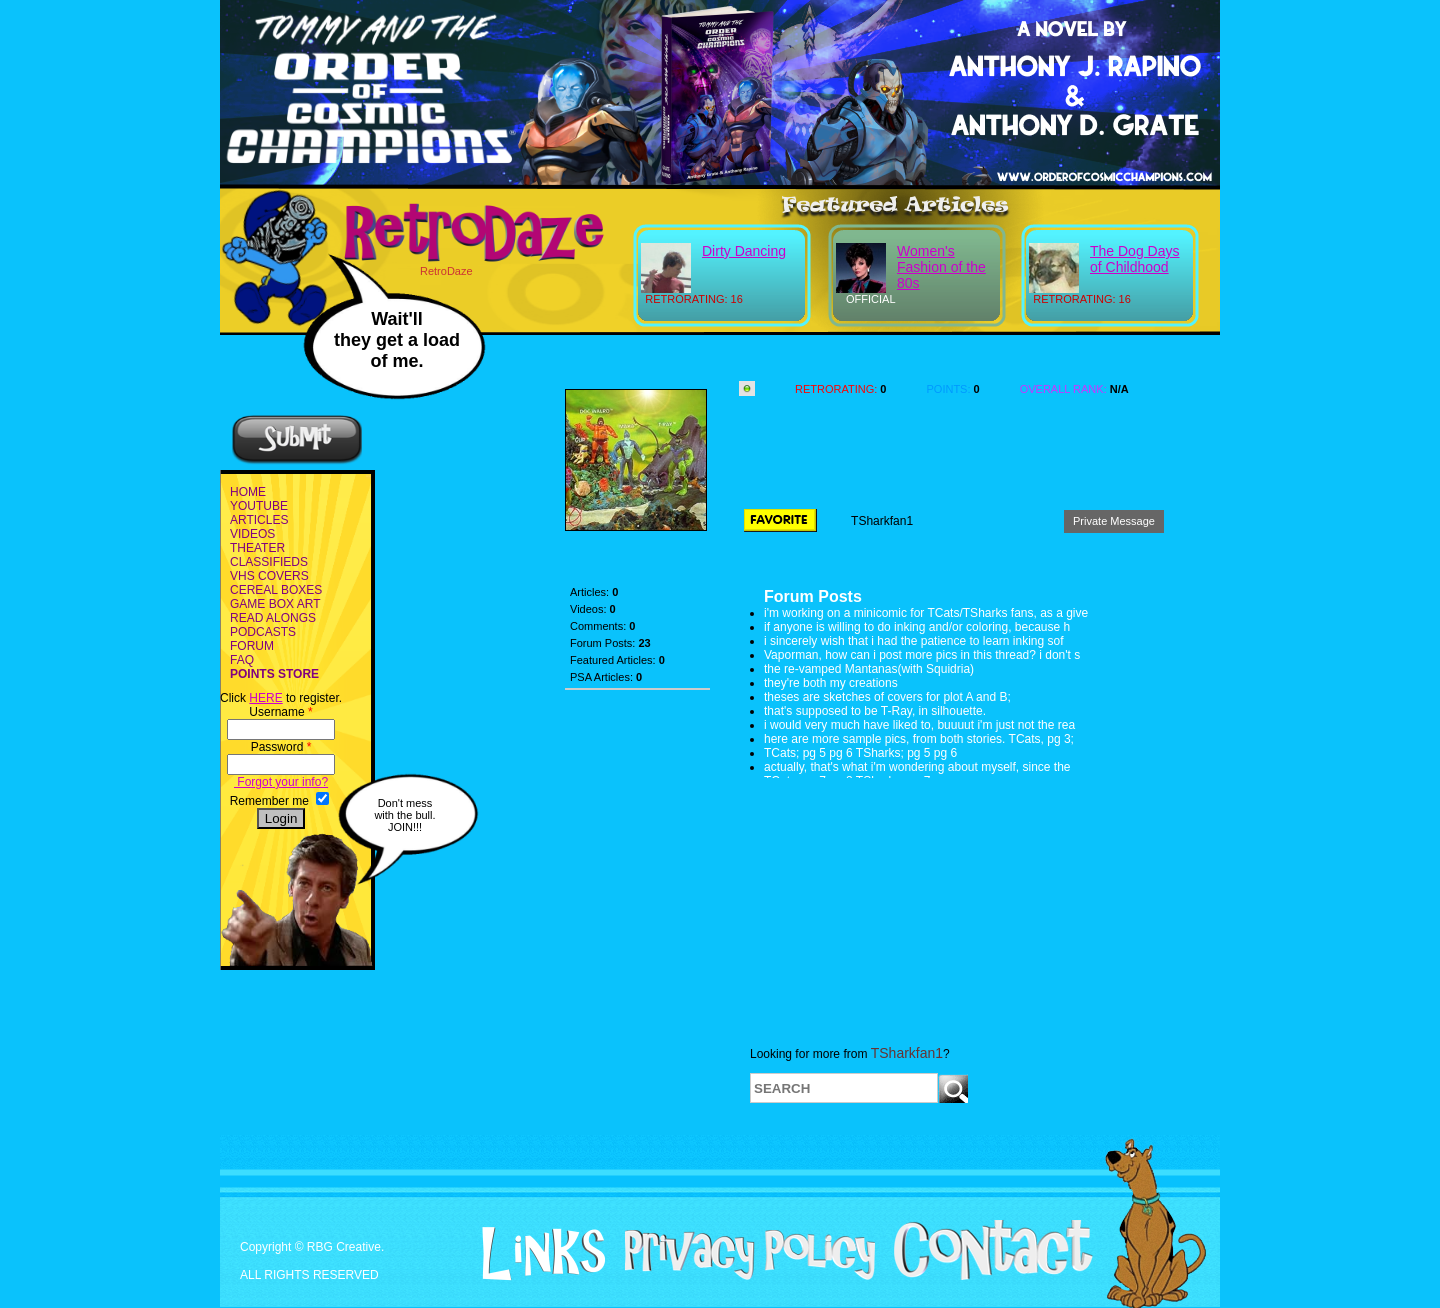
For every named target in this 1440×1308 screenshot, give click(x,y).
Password (281, 747)
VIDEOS (252, 534)
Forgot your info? (281, 782)
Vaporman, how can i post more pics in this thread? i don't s (922, 655)
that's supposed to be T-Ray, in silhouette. (875, 711)
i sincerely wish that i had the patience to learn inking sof (914, 641)
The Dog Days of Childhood (1134, 259)
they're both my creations (831, 683)
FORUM (252, 646)
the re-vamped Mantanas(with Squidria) (869, 669)
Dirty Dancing (744, 251)
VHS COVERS (269, 576)
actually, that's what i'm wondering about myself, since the (917, 767)
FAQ (242, 660)
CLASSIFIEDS (269, 562)
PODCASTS (263, 632)
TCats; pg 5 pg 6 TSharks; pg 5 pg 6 (860, 753)
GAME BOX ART (275, 604)
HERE (265, 698)
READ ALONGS (273, 618)
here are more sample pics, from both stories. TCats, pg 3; (919, 739)
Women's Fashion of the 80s (941, 267)
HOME (248, 492)
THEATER (257, 548)
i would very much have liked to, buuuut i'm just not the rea (919, 725)
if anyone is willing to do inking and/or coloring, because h (917, 627)
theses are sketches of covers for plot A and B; (887, 697)
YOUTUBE (259, 506)
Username (280, 712)
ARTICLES (259, 520)
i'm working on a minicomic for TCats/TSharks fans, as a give (926, 613)
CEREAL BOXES (276, 590)
